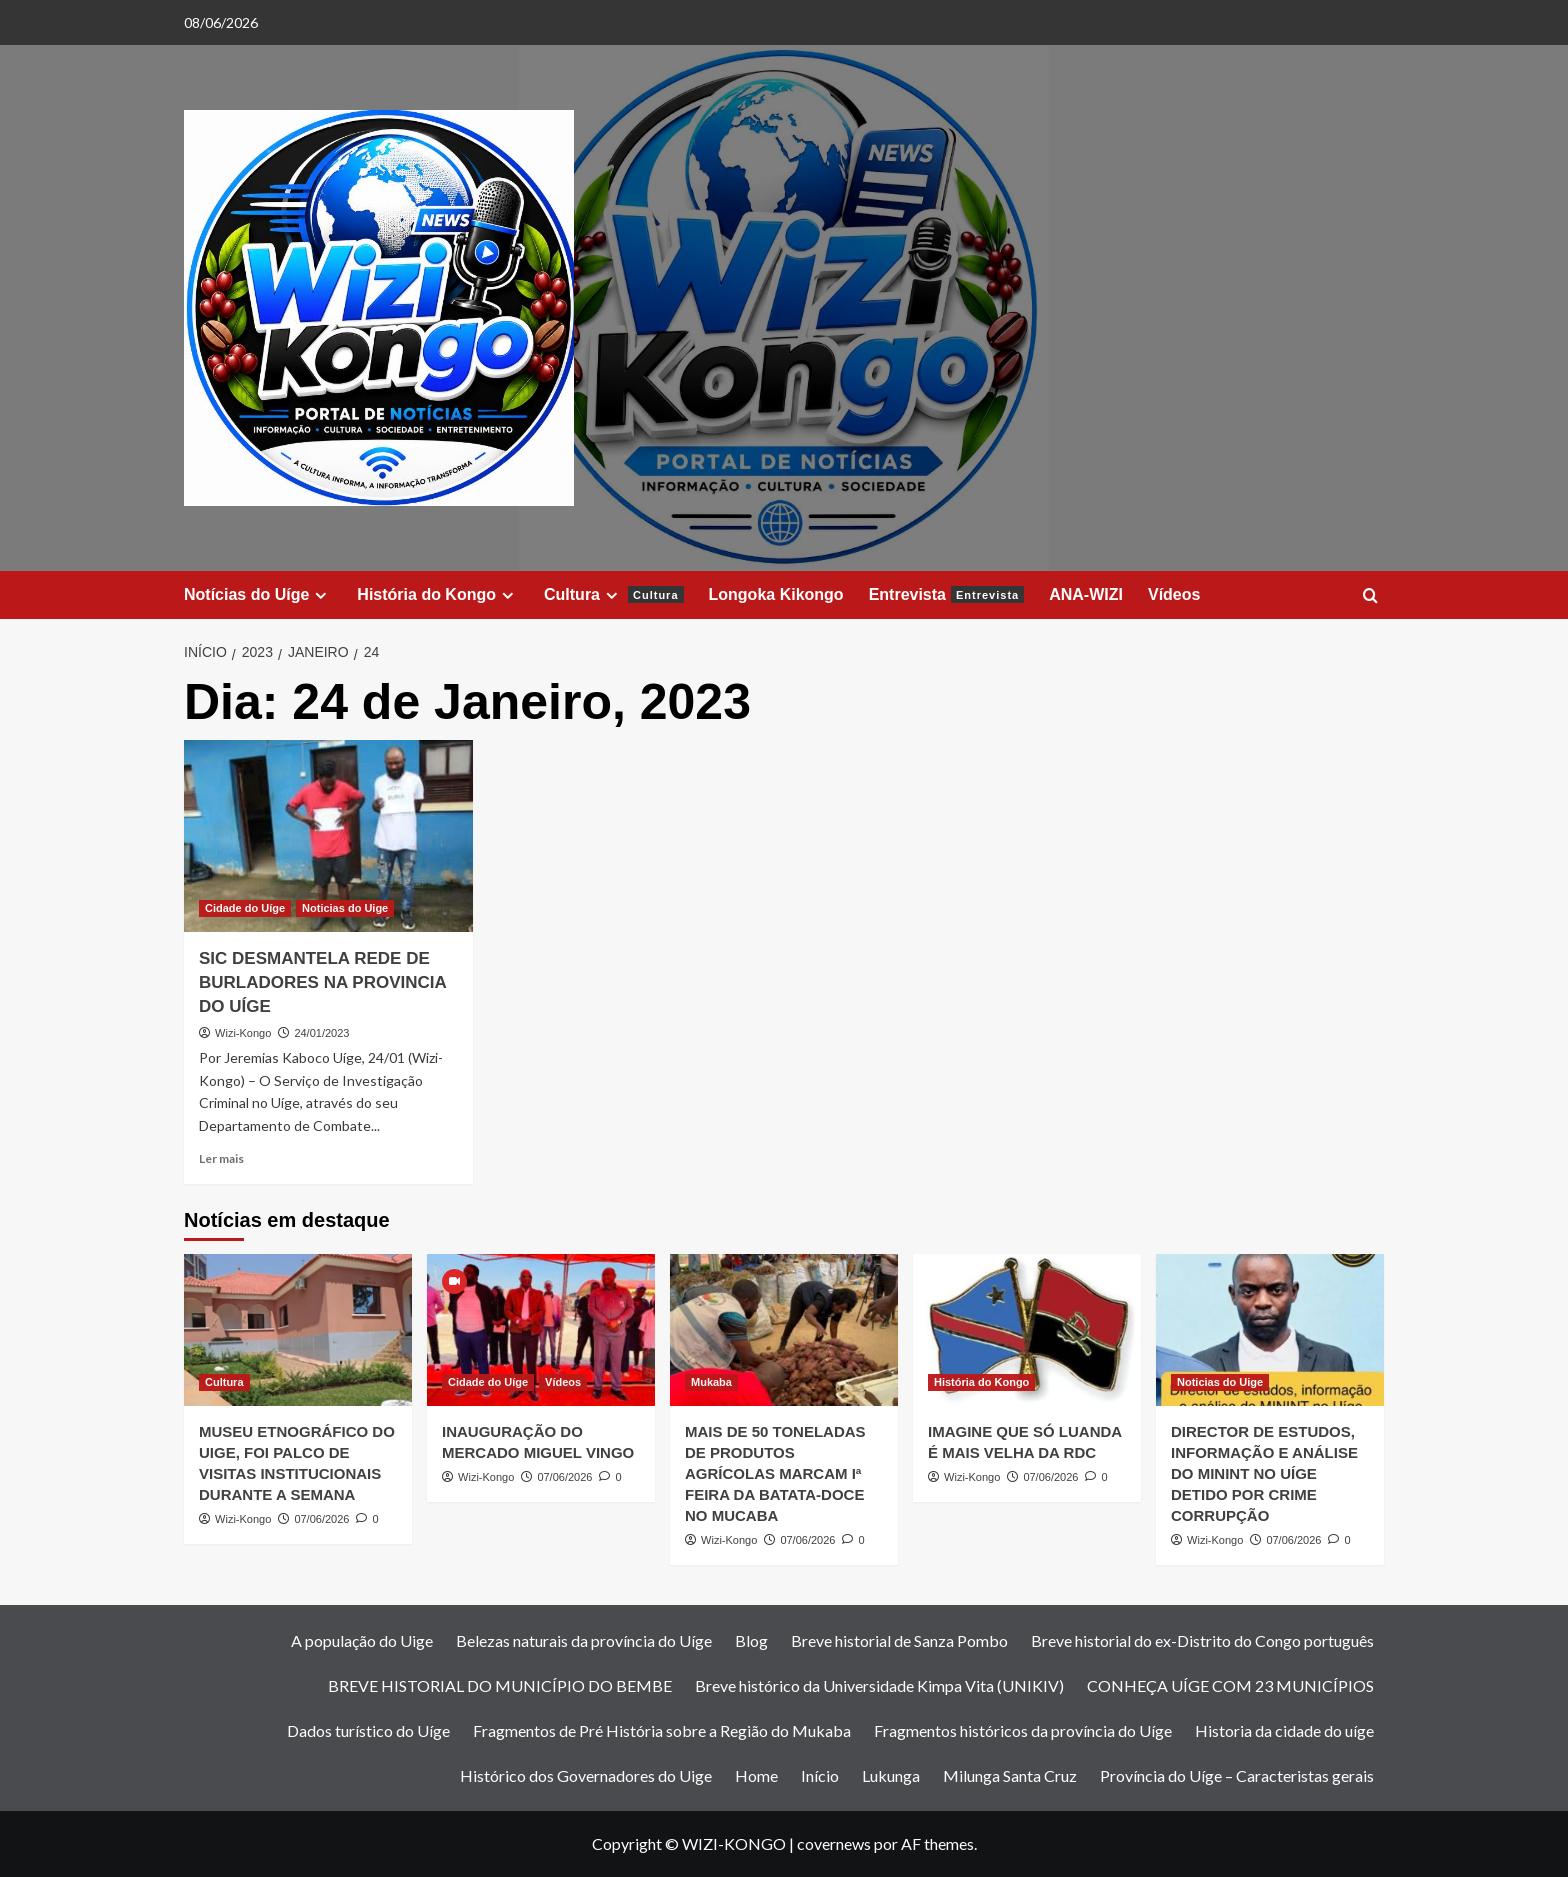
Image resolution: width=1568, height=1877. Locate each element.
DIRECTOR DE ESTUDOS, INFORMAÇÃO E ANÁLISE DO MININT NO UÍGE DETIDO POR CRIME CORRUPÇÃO (1264, 1473)
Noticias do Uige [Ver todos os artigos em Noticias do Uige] (345, 908)
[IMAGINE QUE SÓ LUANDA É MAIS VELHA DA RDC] (1027, 1330)
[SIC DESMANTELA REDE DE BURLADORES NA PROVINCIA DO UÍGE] (328, 836)
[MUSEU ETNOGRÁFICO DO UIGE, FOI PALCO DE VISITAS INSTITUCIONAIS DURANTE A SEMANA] (298, 1330)
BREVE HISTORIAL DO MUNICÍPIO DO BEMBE (500, 1685)
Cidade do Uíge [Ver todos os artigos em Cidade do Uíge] (245, 908)
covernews (834, 1843)
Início (820, 1775)
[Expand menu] (320, 595)
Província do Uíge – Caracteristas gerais (1237, 1775)
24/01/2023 (321, 1033)
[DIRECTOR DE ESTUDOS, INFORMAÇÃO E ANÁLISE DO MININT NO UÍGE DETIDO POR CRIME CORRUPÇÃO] (1270, 1330)
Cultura (614, 595)
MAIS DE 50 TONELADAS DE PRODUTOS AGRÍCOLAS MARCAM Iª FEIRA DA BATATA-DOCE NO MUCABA (775, 1473)
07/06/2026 (321, 1519)
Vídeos (1174, 594)
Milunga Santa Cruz (1010, 1775)
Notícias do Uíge (258, 595)
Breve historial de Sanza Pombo (899, 1640)
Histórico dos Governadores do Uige (586, 1775)
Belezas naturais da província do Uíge (584, 1640)
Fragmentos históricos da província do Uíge (1023, 1730)
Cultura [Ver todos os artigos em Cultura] (224, 1382)
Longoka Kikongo (776, 594)
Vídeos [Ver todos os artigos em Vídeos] (563, 1382)
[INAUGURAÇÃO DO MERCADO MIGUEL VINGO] (541, 1330)
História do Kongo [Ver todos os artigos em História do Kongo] (981, 1382)
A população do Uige (362, 1640)
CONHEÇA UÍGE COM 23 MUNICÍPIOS (1230, 1685)
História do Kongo (438, 595)
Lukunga (891, 1775)
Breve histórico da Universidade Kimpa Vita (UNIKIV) (879, 1685)
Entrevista (947, 594)
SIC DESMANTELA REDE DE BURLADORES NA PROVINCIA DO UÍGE (322, 982)
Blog (751, 1640)
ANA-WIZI (1086, 594)
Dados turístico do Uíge (368, 1730)
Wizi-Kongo (243, 1033)
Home (756, 1775)
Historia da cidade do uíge (1284, 1730)
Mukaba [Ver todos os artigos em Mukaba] (711, 1382)
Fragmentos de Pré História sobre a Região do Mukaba (662, 1730)
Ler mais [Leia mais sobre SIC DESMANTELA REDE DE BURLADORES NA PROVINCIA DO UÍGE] (221, 1158)
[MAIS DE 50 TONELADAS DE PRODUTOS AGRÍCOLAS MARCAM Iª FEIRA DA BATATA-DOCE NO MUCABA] (784, 1330)
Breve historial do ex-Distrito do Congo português (1202, 1640)
